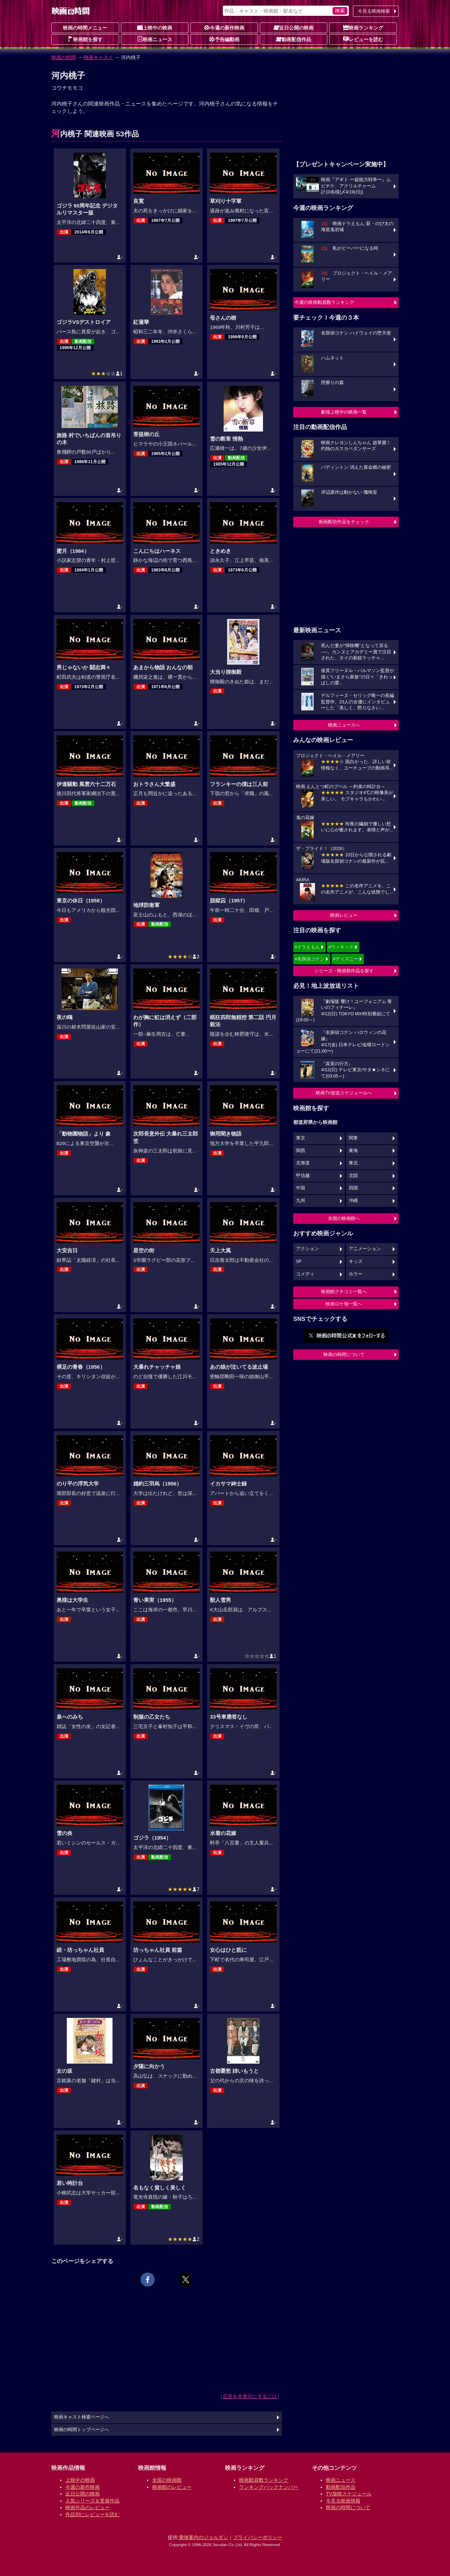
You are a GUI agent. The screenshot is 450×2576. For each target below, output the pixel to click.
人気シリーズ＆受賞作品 (92, 2501)
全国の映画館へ (344, 1218)
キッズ (355, 1261)
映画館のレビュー (172, 2487)
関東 (353, 1138)
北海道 (303, 1163)
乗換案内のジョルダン (203, 2537)
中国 (300, 1187)
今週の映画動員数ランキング (324, 302)
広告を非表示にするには (250, 2396)
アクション (307, 1248)
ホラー (355, 1274)
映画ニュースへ (344, 725)
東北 (353, 1163)
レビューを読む (363, 39)
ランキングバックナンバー (268, 2487)
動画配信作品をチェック (344, 521)
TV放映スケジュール (349, 2494)
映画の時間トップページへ (81, 2429)
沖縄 (353, 1200)
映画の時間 (63, 57)
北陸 (353, 1175)
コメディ (305, 1274)
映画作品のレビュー (87, 2507)
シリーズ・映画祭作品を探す (344, 970)
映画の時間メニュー (85, 28)
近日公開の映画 (294, 27)
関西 (300, 1150)
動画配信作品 (293, 39)
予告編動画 (224, 39)
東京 (300, 1138)
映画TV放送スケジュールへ (344, 1092)
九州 (300, 1200)
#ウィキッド (341, 947)
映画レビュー (344, 915)
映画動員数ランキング (263, 2480)
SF (299, 1261)
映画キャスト (98, 57)
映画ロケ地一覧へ (344, 1303)
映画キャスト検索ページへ (81, 2417)
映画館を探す (85, 39)
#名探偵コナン (309, 958)
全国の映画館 (167, 2480)
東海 (353, 1150)
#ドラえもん (307, 947)
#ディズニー (345, 958)
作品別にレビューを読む (92, 2514)
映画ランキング (363, 27)
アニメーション (365, 1248)
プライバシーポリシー (257, 2537)
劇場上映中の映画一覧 (344, 412)
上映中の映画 (154, 27)
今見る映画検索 (374, 11)
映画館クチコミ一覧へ (344, 1291)
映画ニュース (154, 39)
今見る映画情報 (343, 2501)
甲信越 (303, 1175)
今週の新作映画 (224, 27)
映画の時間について (344, 1354)
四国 (353, 1187)
